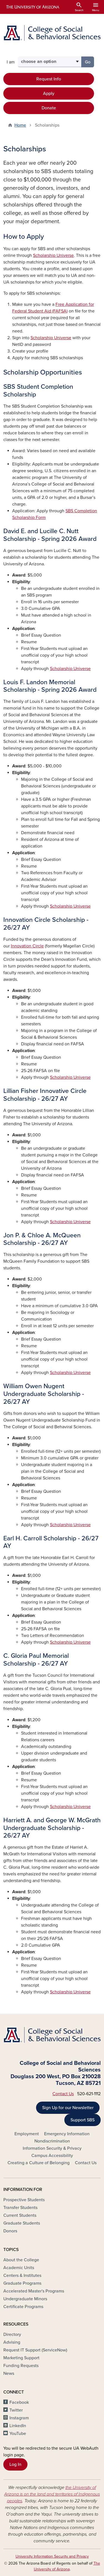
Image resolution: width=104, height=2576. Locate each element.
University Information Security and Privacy (52, 2556)
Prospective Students (24, 2200)
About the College (21, 2260)
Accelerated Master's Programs (33, 2291)
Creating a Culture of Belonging (38, 2163)
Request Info (48, 79)
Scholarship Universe (53, 255)
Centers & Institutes (22, 2275)
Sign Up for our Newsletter (67, 2107)
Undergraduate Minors (25, 2299)
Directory (12, 2334)
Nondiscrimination (52, 2141)
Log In (15, 2464)
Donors (10, 2231)
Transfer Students (20, 2207)
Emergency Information (67, 2134)
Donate (49, 108)
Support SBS (82, 2120)
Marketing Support (21, 2358)
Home (20, 125)
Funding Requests (21, 2365)
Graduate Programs (22, 2283)
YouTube (17, 2433)
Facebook (19, 2402)
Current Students (19, 2215)
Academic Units (18, 2267)
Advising (11, 2342)
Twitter (16, 2410)
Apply (48, 93)
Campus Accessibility (52, 2155)
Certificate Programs (23, 2306)
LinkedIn (17, 2426)
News (8, 2373)
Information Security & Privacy (52, 2148)
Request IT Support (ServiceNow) (35, 2350)
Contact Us (63, 2094)
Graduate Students (21, 2223)
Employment (26, 2134)
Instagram (19, 2418)
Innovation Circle (27, 946)
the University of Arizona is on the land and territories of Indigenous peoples (52, 2494)
